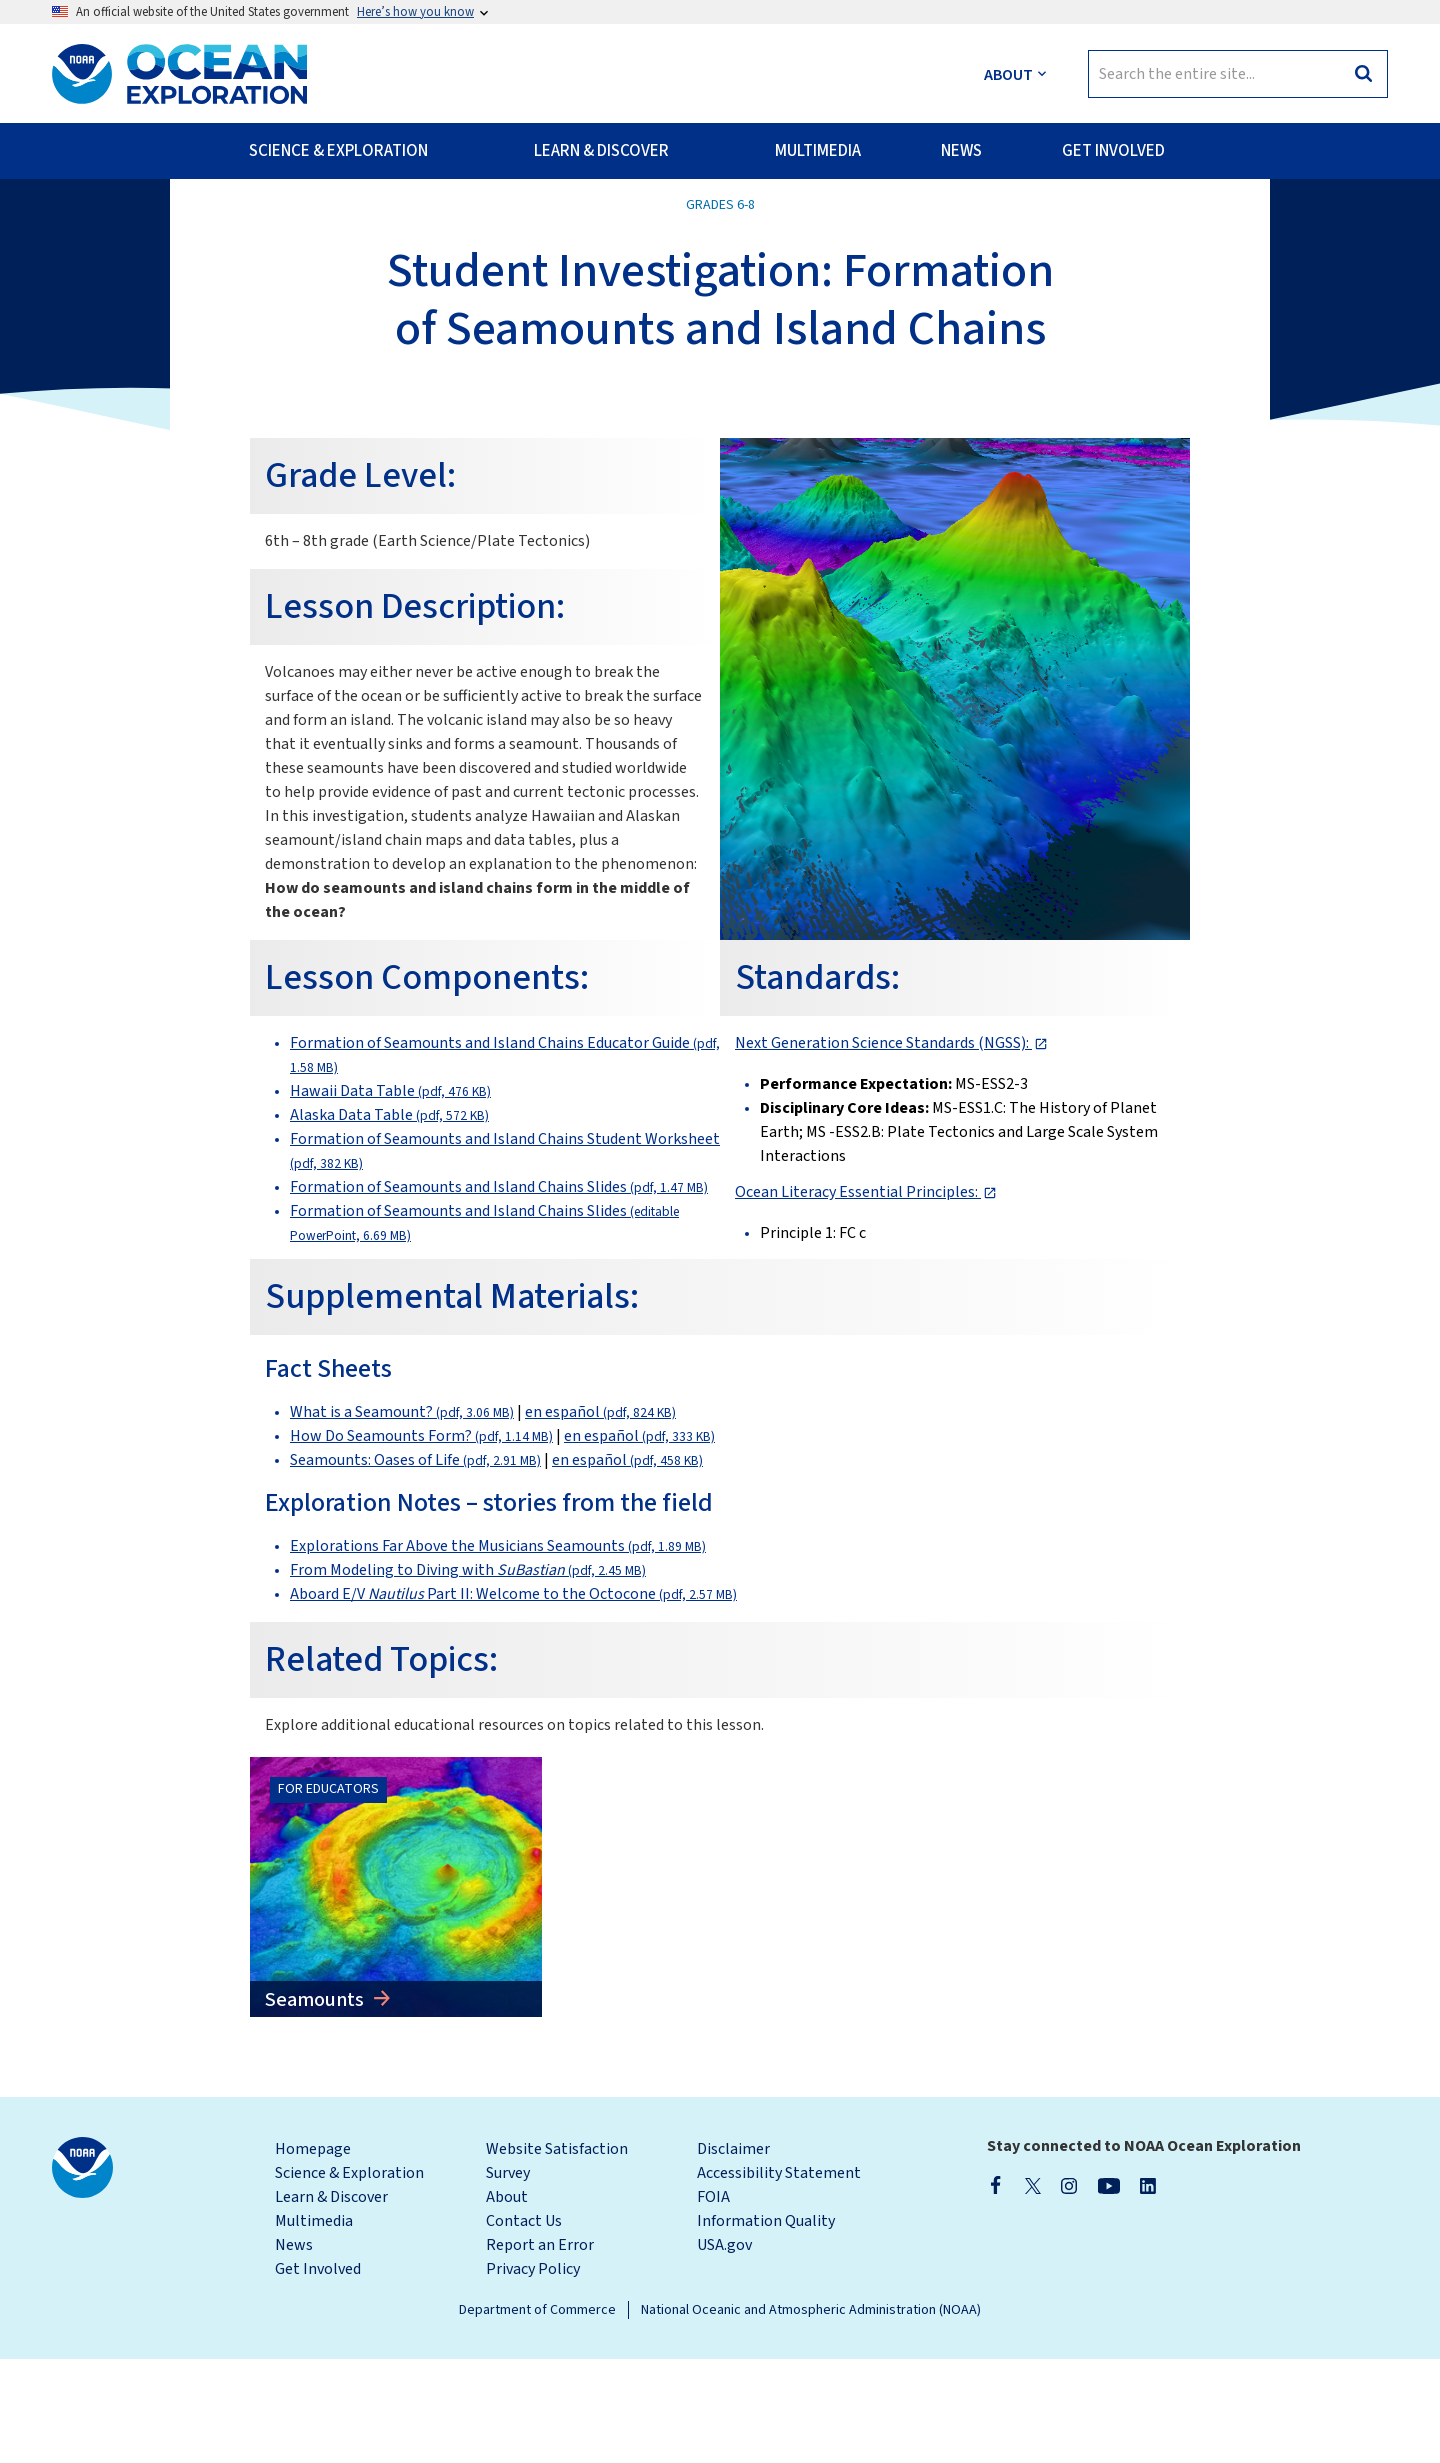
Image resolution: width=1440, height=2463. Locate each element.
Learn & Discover (331, 2301)
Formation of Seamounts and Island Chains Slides (499, 1291)
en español (600, 1516)
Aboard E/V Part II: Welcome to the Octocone (513, 1698)
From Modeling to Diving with (468, 1674)
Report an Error (540, 2349)
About (507, 2301)
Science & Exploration (349, 2277)
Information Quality (766, 2325)
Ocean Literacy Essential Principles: (858, 1296)
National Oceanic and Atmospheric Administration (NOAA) (811, 2414)
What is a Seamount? (402, 1516)
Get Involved (318, 2373)
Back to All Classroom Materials (179, 220)
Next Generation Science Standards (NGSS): (883, 1147)
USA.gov (724, 2349)
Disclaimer (733, 2253)
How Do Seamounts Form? (421, 1540)
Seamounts (316, 2104)
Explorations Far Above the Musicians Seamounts (498, 1650)
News (294, 2349)
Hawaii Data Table (390, 1195)
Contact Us (524, 2325)
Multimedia (314, 2325)
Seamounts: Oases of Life (415, 1564)
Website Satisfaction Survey (557, 2265)
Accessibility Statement (779, 2277)
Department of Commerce (537, 2414)
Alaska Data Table (389, 1219)
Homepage (313, 2253)
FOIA (713, 2301)
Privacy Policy (533, 2373)
